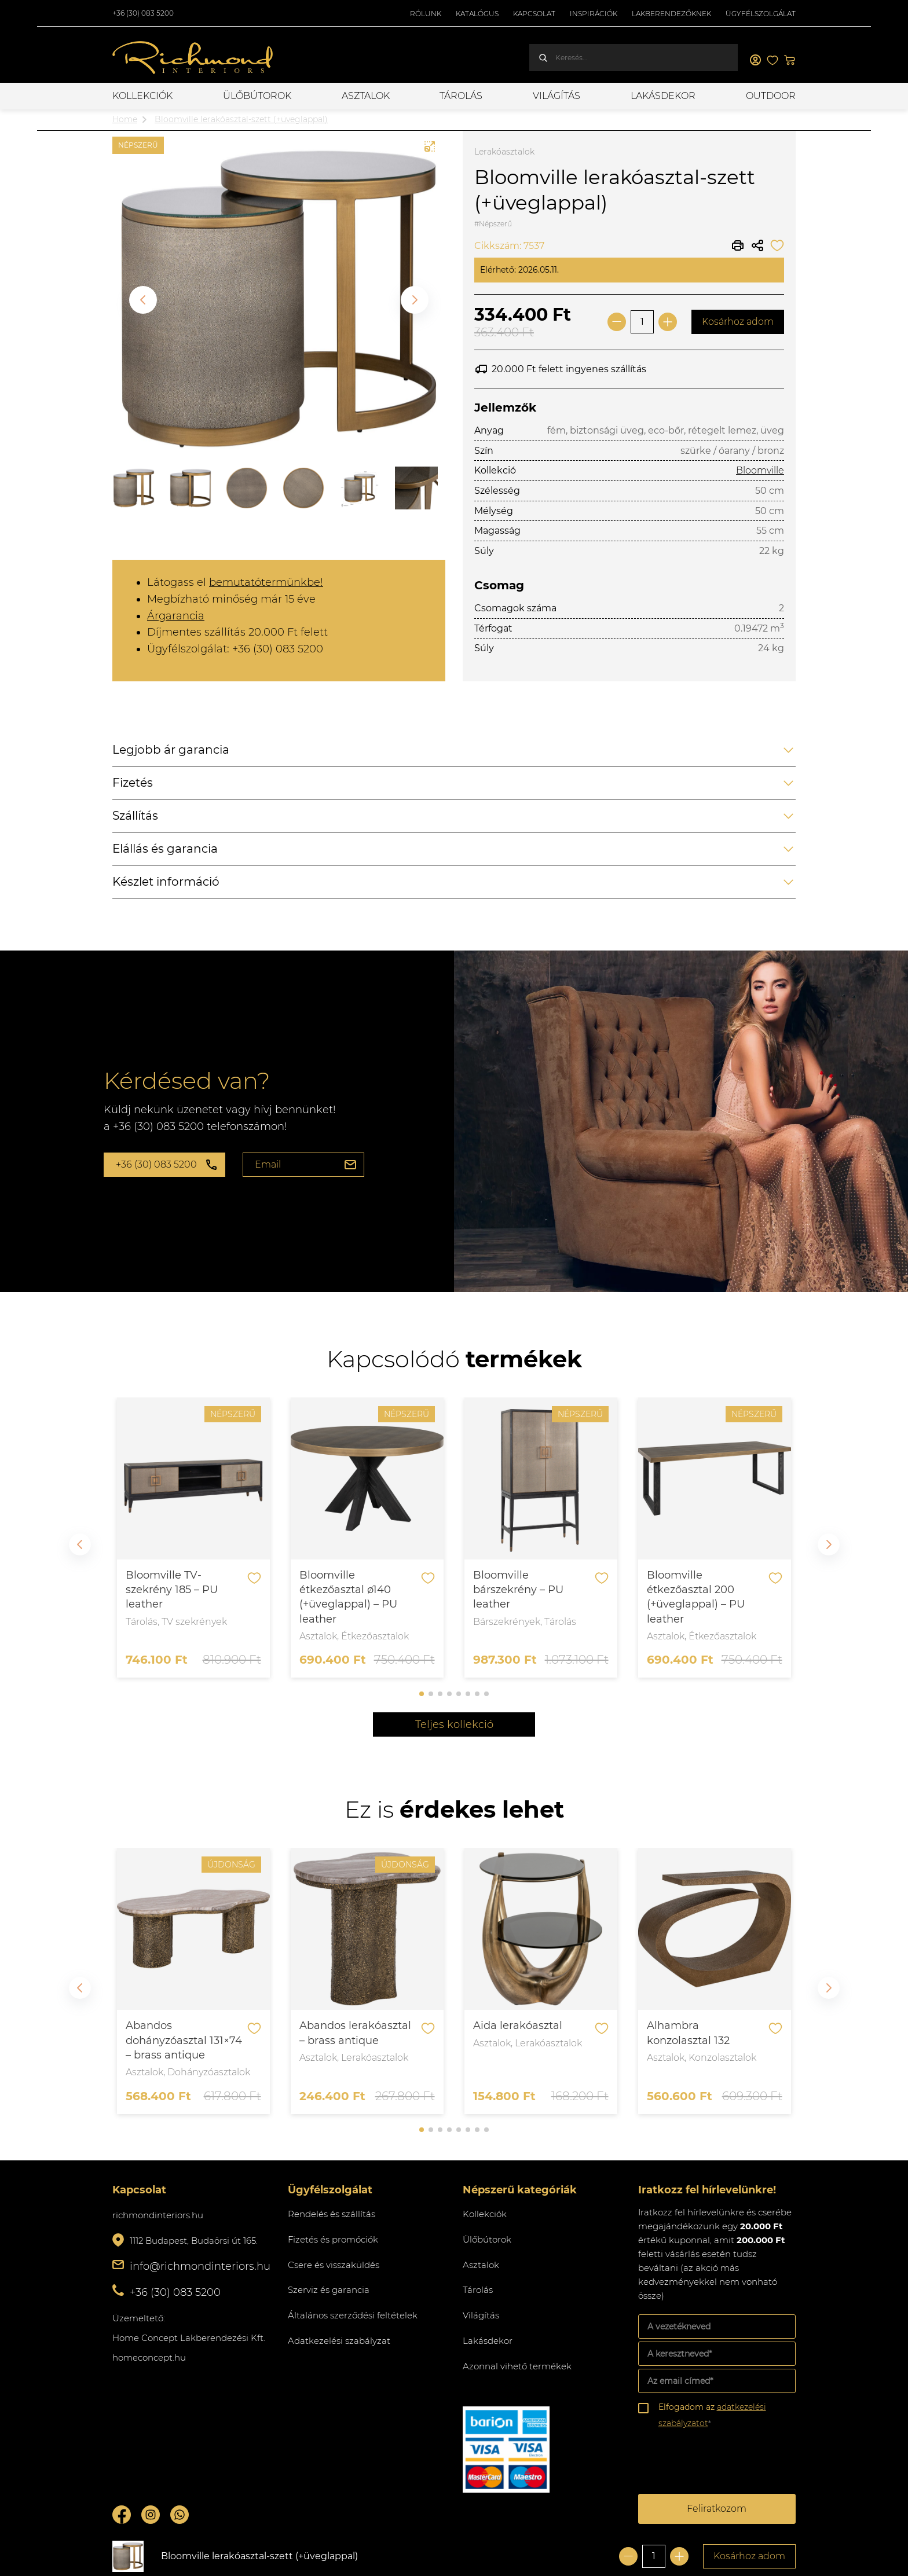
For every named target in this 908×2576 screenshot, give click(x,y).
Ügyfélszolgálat (761, 13)
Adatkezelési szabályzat (339, 2340)
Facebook (121, 2514)
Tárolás (461, 95)
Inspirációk (593, 13)
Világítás (556, 95)
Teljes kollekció (454, 1724)
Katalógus (477, 13)
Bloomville (760, 470)
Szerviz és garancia (328, 2289)
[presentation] (726, 2463)
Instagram (150, 2514)
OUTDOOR (771, 95)
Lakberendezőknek (671, 13)
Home (124, 119)
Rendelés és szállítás (331, 2213)
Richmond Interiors (193, 58)
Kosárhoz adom (738, 321)
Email (268, 1164)
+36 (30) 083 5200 (143, 13)
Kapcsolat (534, 13)
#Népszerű (493, 223)
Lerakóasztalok (504, 151)
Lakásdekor (663, 95)
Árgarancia (175, 616)
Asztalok (366, 95)
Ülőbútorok (257, 95)
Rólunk (425, 13)
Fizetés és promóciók (333, 2239)
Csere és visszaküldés (333, 2264)
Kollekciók (142, 95)
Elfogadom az (712, 2415)
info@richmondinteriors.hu (200, 2266)
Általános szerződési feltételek (353, 2315)
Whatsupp (179, 2514)
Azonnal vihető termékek (517, 2366)
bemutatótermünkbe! (266, 582)
